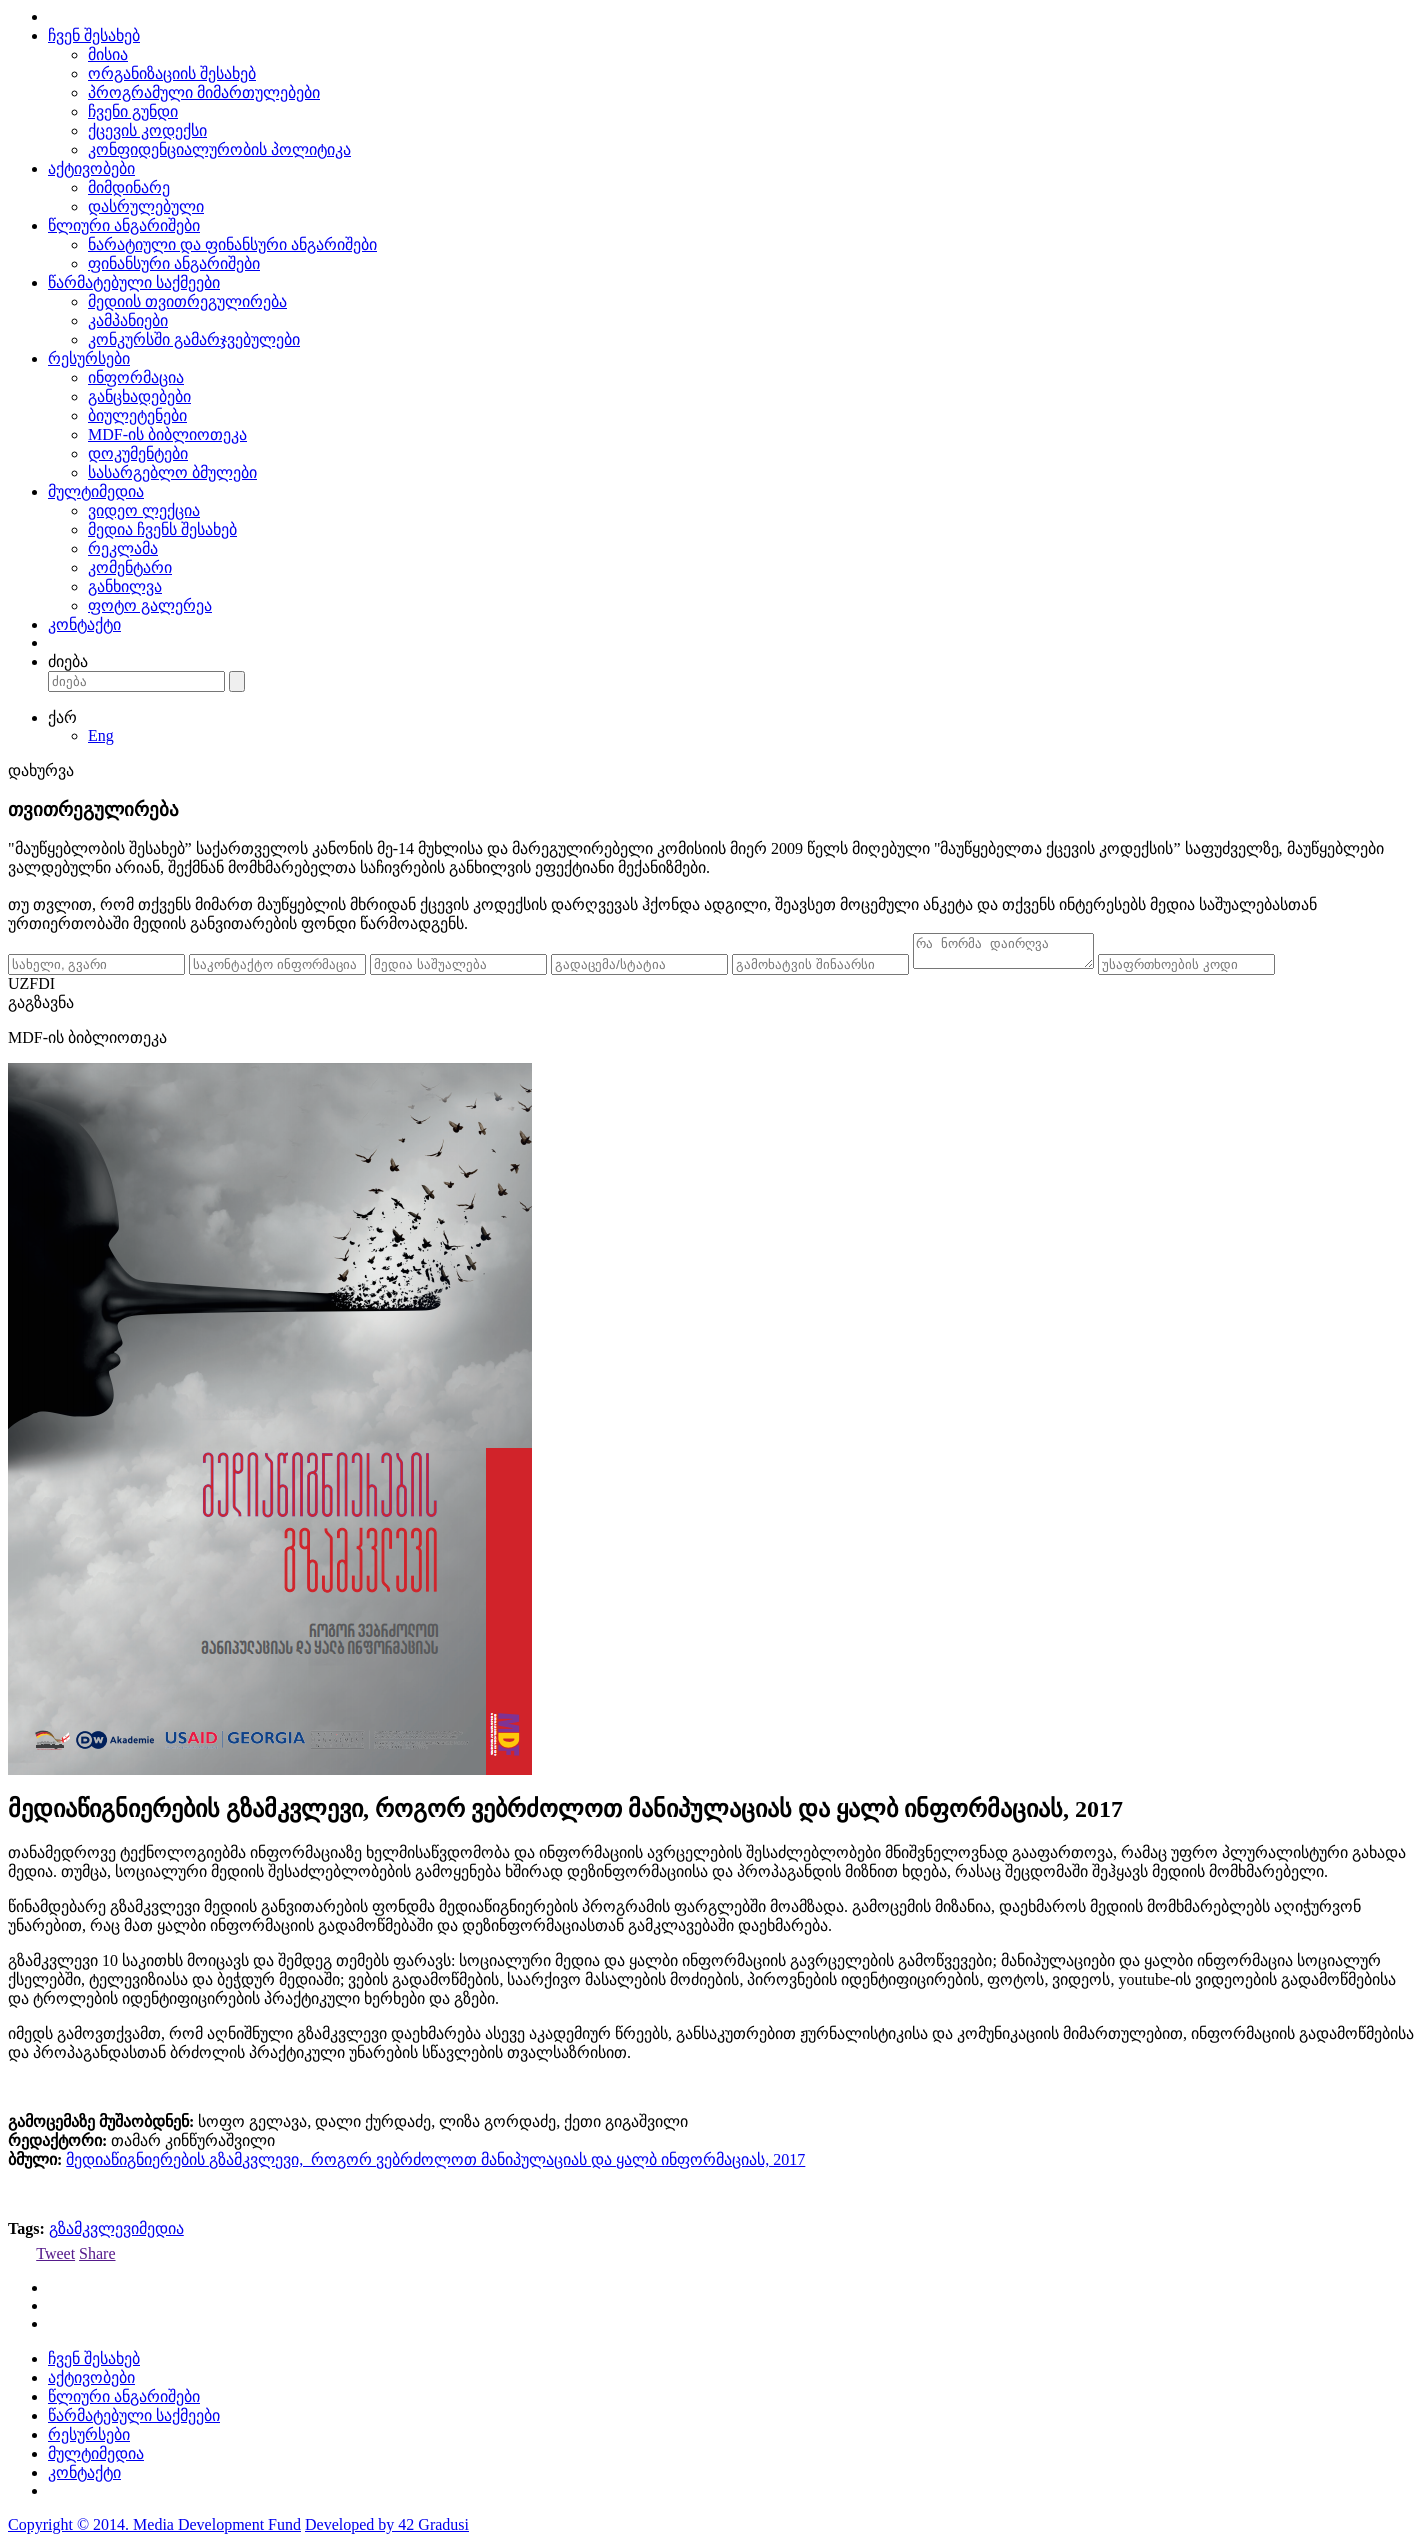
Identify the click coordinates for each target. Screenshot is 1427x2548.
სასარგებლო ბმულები (172, 472)
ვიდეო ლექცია (144, 510)
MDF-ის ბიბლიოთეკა (167, 434)
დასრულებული (146, 206)
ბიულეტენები (137, 415)
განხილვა (125, 586)
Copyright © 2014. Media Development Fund (154, 2530)
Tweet (55, 2259)
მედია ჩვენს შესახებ (162, 529)
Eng (101, 735)
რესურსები (89, 358)
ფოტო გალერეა (150, 605)
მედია (161, 2234)
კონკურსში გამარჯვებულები (194, 339)
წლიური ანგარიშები (124, 225)
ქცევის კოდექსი (147, 130)
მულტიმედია (96, 491)
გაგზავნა (41, 1008)
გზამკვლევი (94, 2234)
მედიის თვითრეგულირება (187, 301)
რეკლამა (123, 548)
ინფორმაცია (136, 377)
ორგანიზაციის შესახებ (172, 73)
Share (97, 2259)
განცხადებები (139, 396)
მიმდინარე (129, 187)
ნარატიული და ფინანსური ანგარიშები (232, 244)
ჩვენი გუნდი (133, 111)
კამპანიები (128, 320)
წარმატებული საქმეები (134, 282)
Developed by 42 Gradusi (387, 2530)
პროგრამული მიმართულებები (204, 92)
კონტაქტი (84, 624)
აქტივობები (91, 168)
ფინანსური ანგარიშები (174, 263)
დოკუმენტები (138, 453)
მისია (108, 54)
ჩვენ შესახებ (94, 35)
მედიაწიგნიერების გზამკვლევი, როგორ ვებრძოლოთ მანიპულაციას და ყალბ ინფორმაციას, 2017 (435, 2165)
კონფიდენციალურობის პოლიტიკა (219, 149)
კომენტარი (130, 567)
